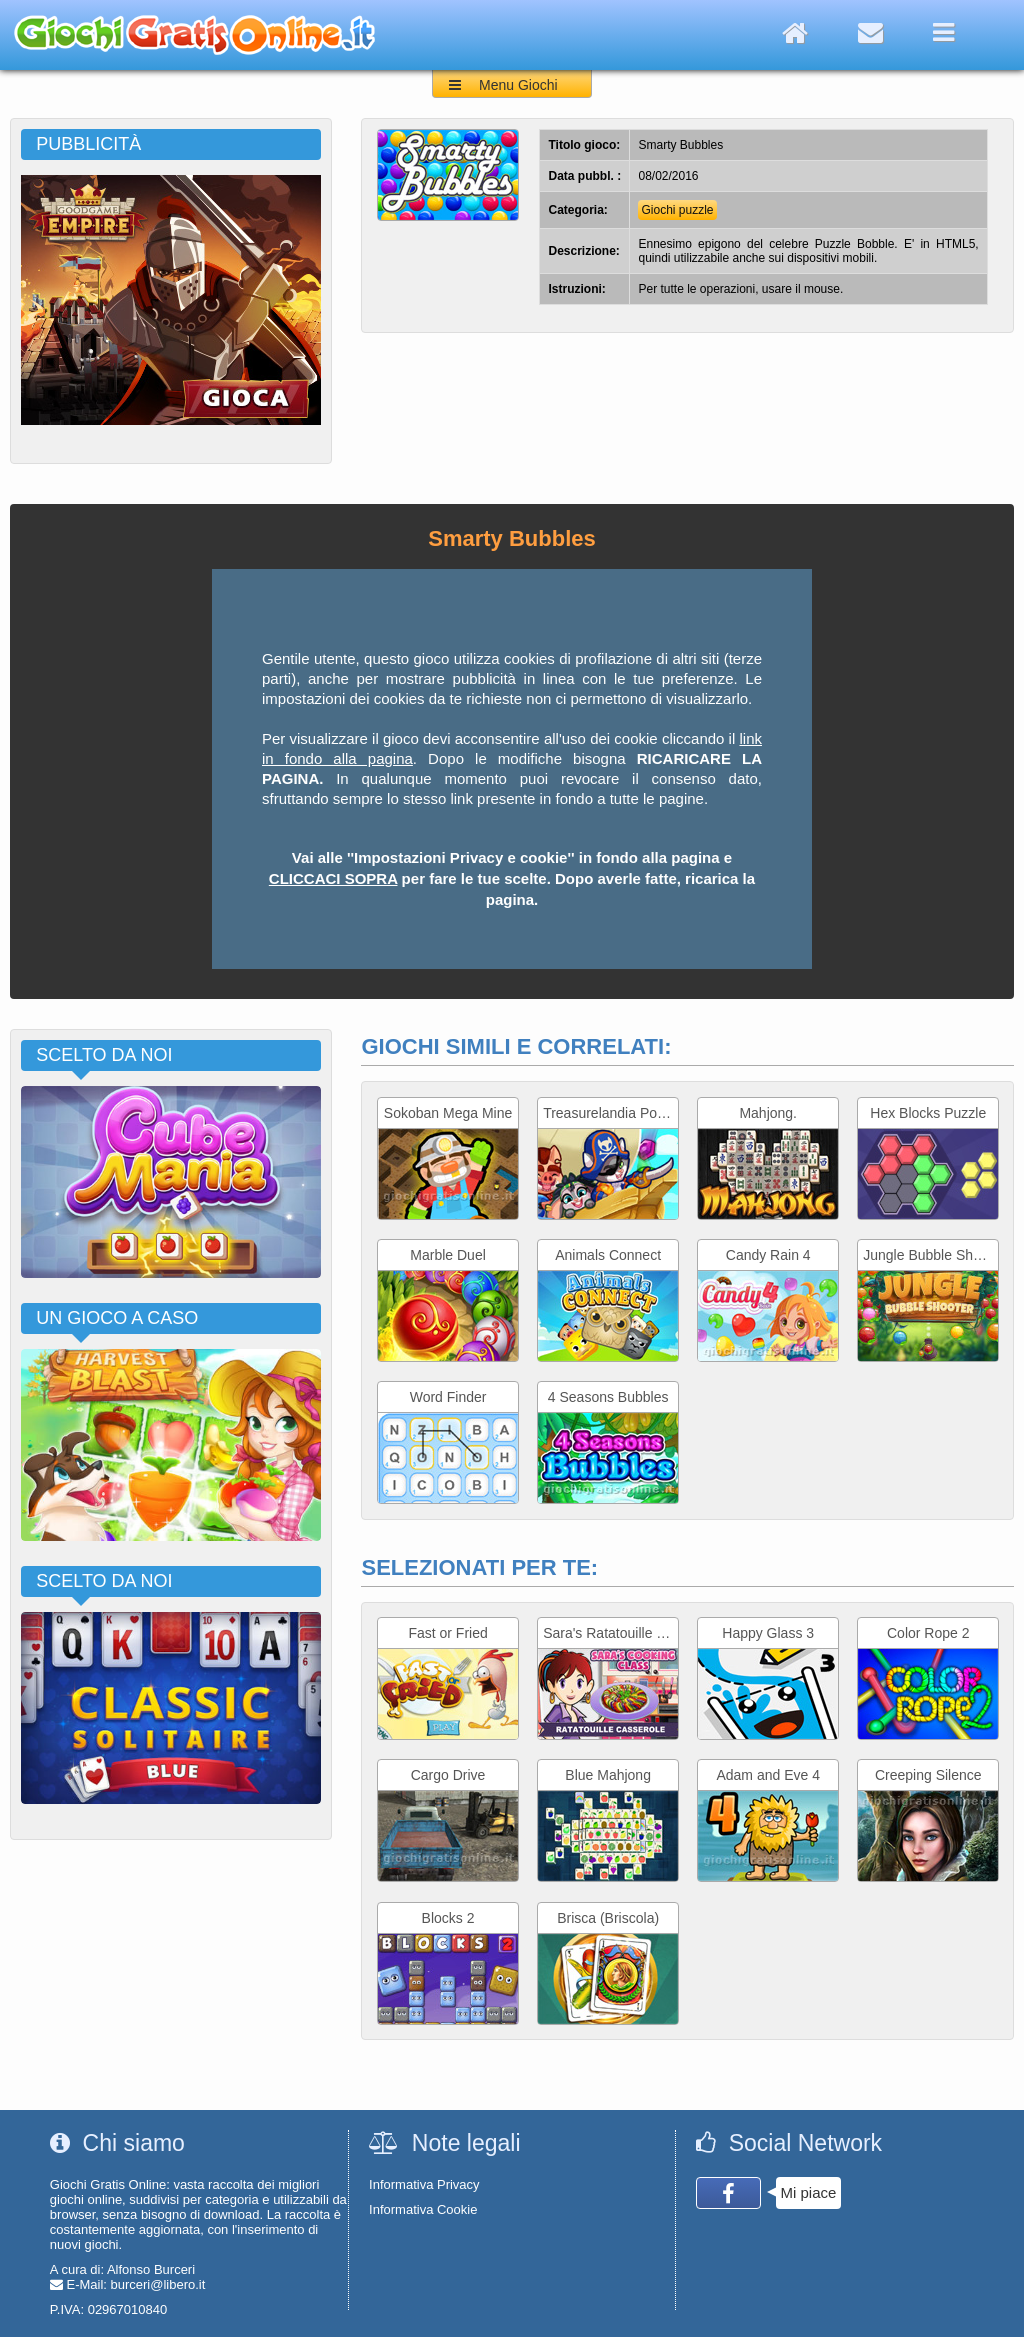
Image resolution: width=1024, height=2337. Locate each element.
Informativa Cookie (423, 2209)
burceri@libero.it (158, 2284)
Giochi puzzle (677, 210)
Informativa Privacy (424, 2184)
